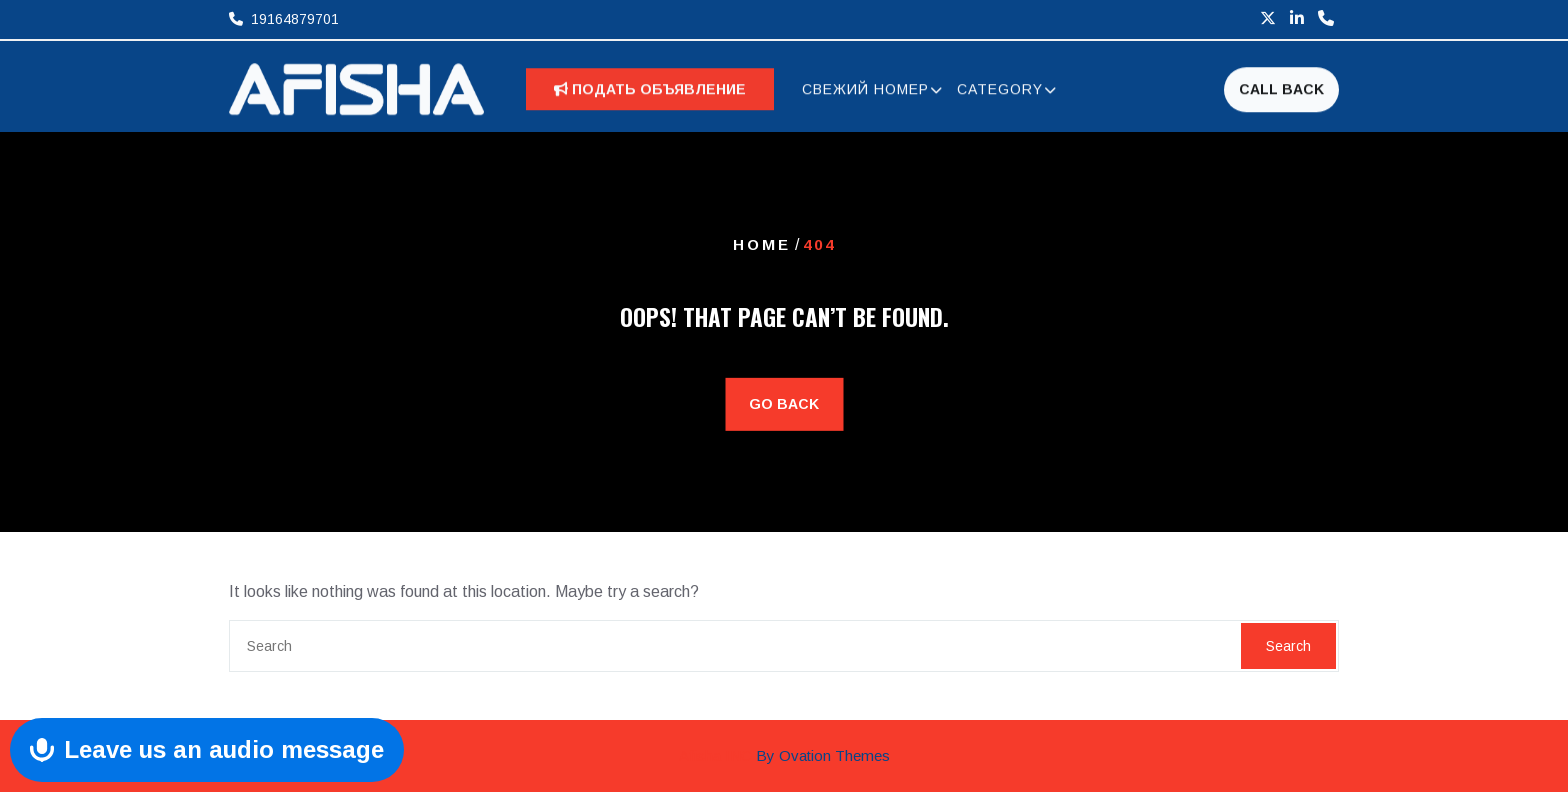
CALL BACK (1281, 91)
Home (762, 244)
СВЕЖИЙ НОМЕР (865, 92)
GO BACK (784, 404)
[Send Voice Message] (207, 750)
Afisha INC (784, 755)
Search (1288, 646)
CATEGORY (1000, 92)
